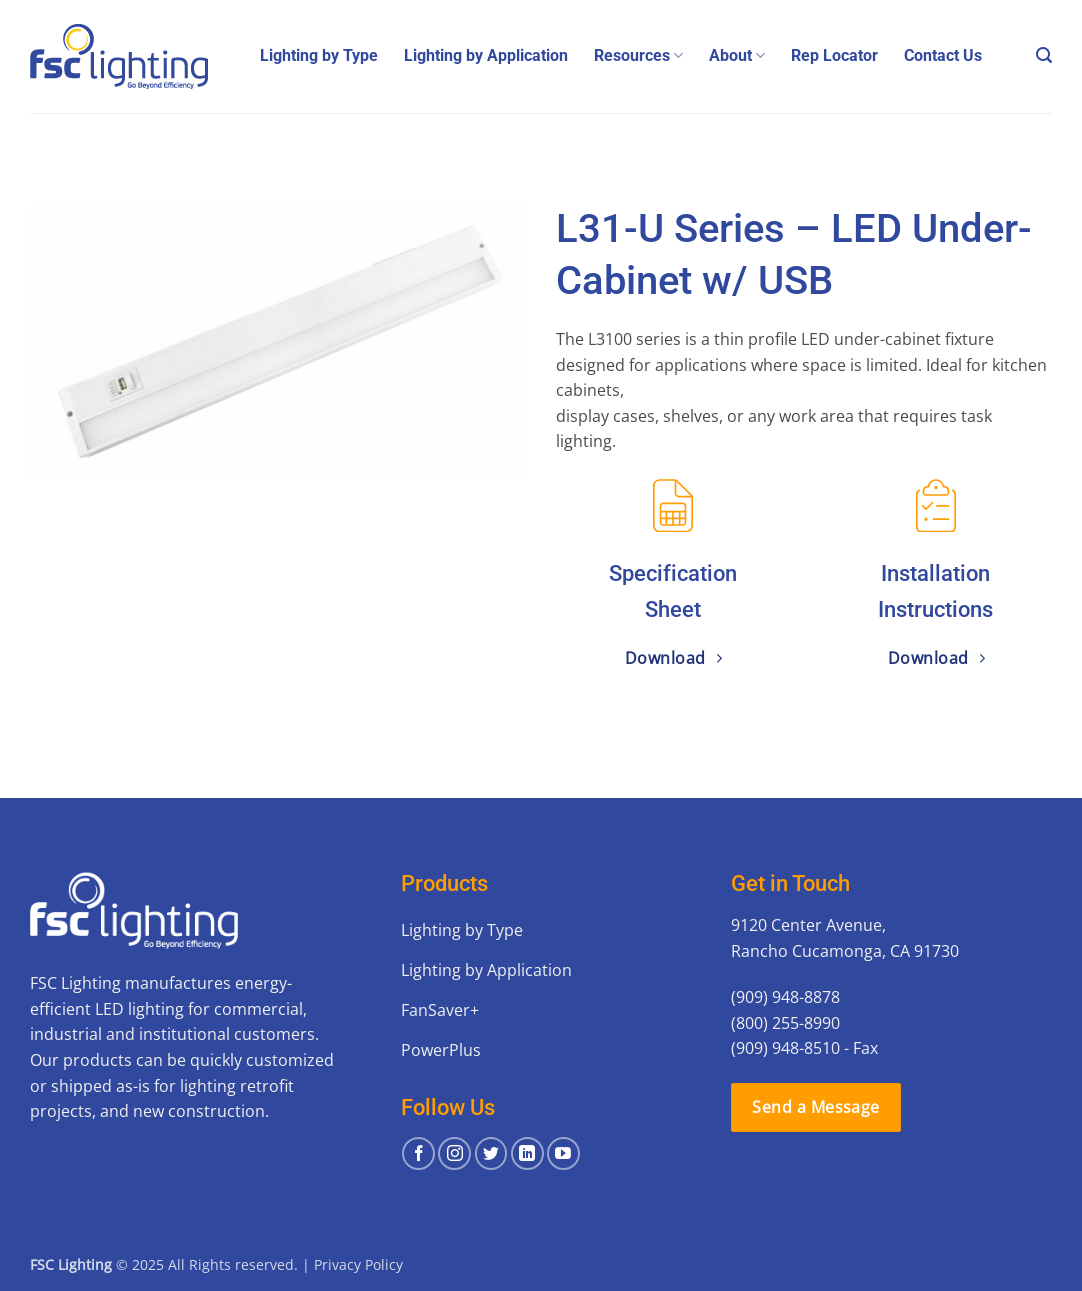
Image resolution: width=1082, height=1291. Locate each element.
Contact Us (943, 55)
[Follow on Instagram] (454, 1153)
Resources (638, 56)
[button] (1044, 55)
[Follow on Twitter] (491, 1153)
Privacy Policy (358, 1264)
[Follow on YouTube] (563, 1153)
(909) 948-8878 (785, 997)
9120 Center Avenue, (808, 925)
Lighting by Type (319, 55)
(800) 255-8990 (785, 1023)
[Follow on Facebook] (418, 1153)
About (737, 56)
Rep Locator (834, 55)
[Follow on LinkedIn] (527, 1153)
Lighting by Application (486, 55)
